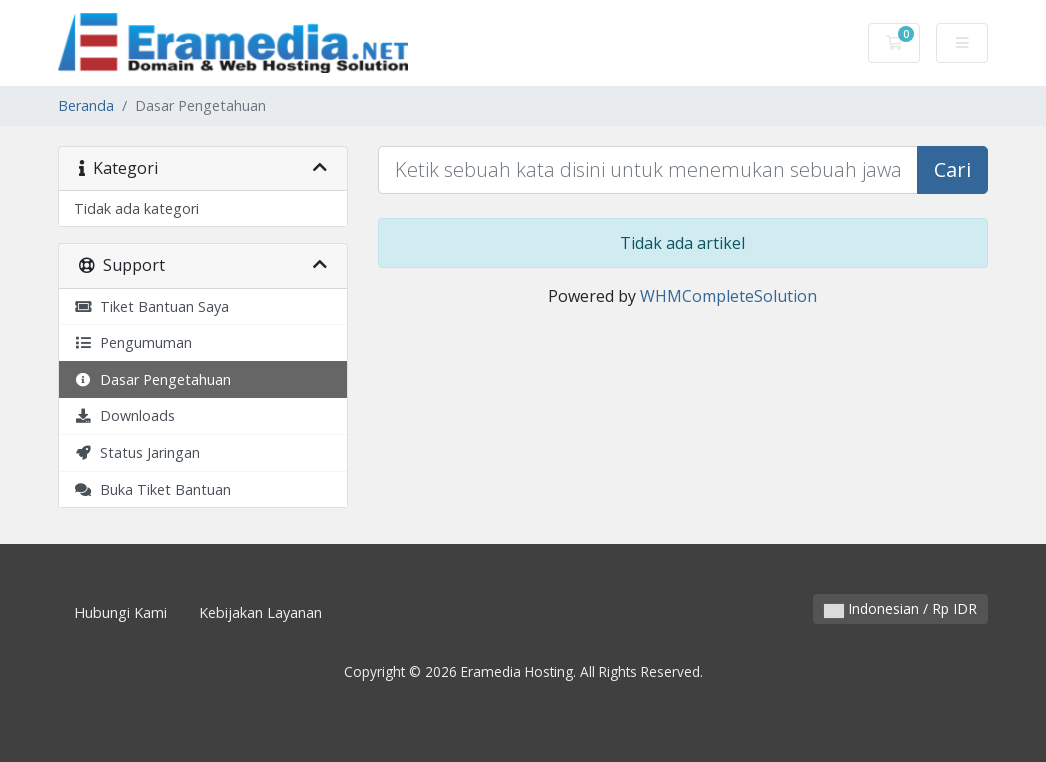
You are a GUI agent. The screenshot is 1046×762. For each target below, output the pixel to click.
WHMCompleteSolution (728, 296)
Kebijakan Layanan (260, 612)
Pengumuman (133, 342)
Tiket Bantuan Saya (151, 306)
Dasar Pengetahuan (152, 379)
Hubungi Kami (120, 612)
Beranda (86, 105)
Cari (952, 169)
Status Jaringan (137, 452)
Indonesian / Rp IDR (900, 608)
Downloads (124, 415)
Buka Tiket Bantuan (152, 489)
